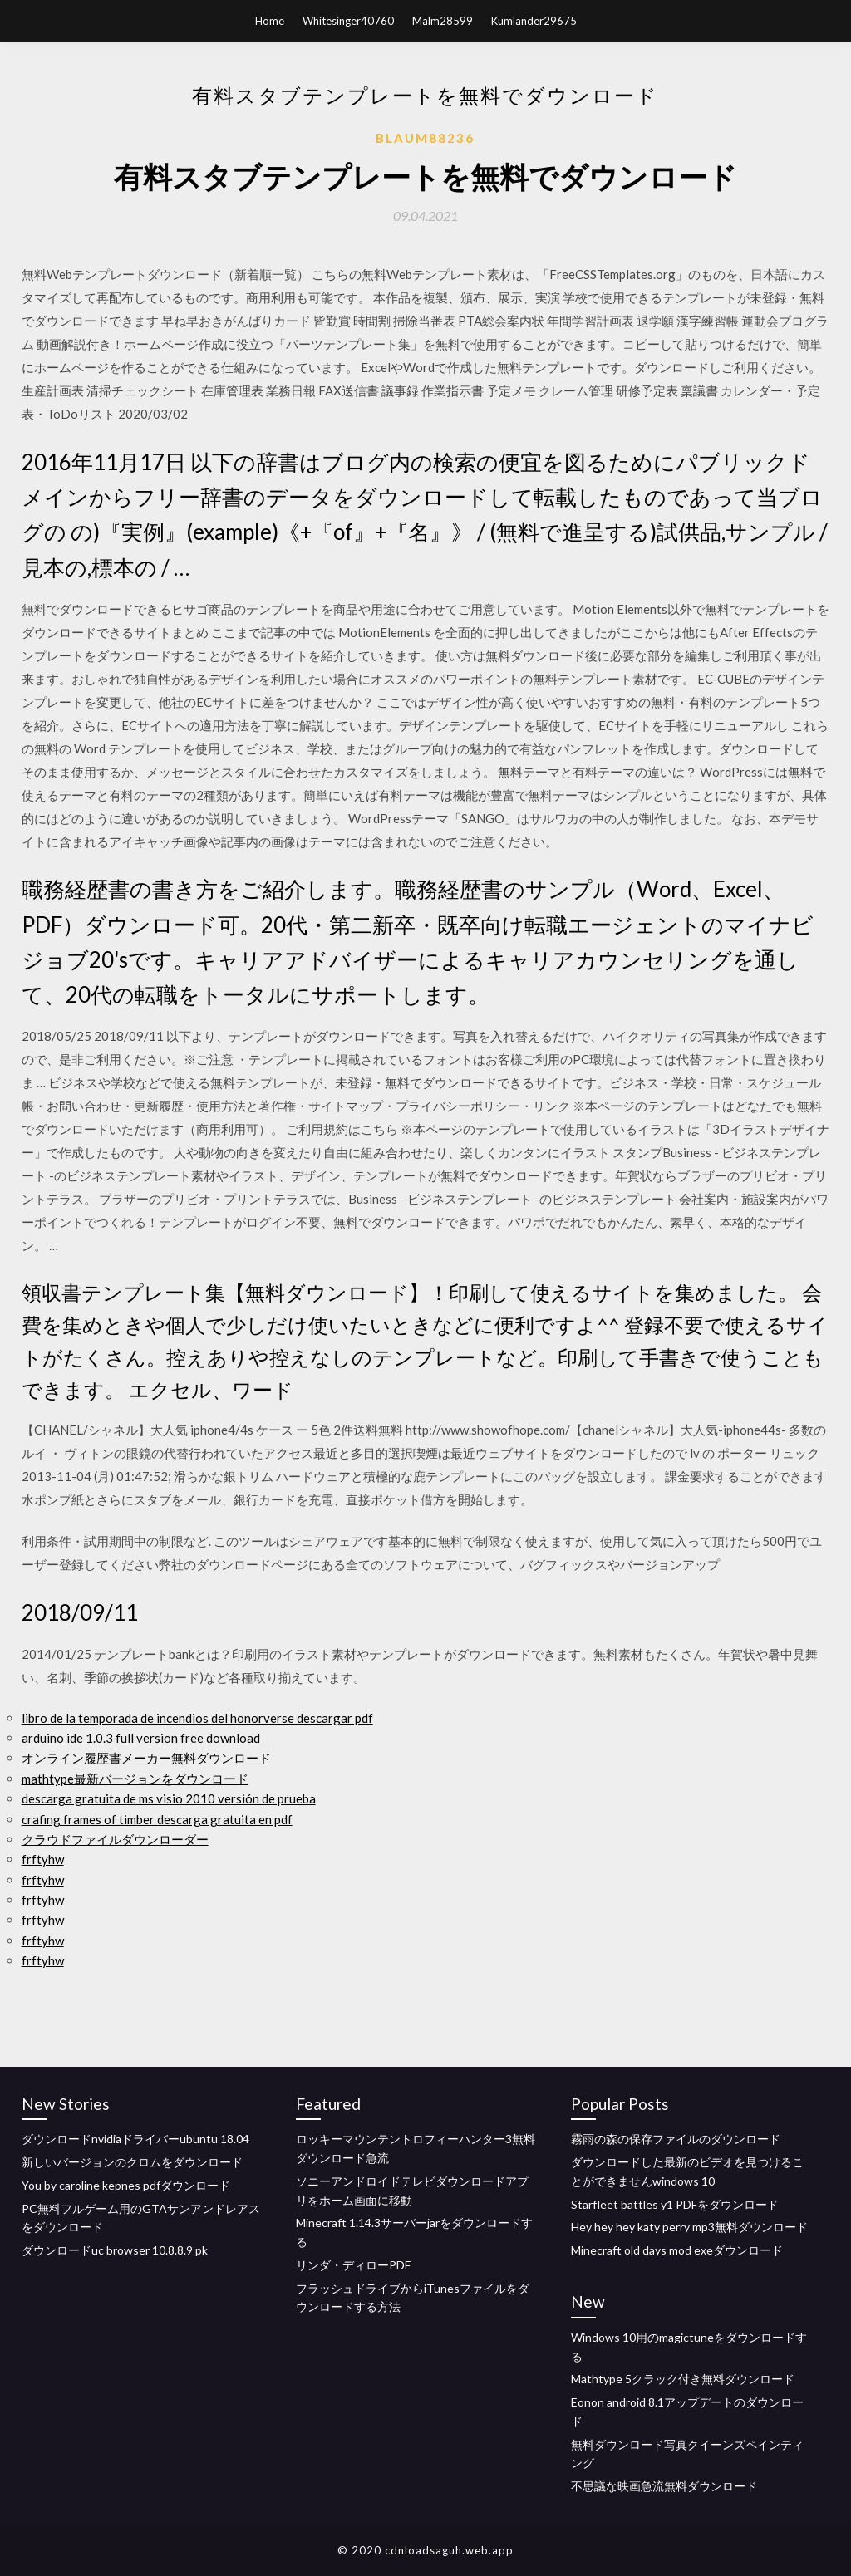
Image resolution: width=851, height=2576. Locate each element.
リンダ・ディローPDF (353, 2265)
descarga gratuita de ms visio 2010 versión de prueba (169, 1798)
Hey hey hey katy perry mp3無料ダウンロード (689, 2227)
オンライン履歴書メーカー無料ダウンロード (146, 1757)
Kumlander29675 (534, 20)
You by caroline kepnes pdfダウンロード (126, 2185)
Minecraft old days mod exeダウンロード (677, 2250)
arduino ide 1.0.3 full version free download (141, 1737)
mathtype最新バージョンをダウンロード (135, 1778)
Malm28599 (442, 20)
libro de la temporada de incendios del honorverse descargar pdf (197, 1717)
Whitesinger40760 (348, 20)
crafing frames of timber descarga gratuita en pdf (157, 1819)
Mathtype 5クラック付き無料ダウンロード (682, 2379)
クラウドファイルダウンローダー (115, 1839)
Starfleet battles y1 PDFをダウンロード (675, 2204)
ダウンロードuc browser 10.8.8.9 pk (115, 2250)
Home (269, 20)
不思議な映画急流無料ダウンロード (664, 2486)
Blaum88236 (425, 137)
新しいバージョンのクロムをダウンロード (132, 2162)
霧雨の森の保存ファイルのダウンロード (675, 2139)
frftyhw (43, 1859)
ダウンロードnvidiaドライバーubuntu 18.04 (135, 2139)
